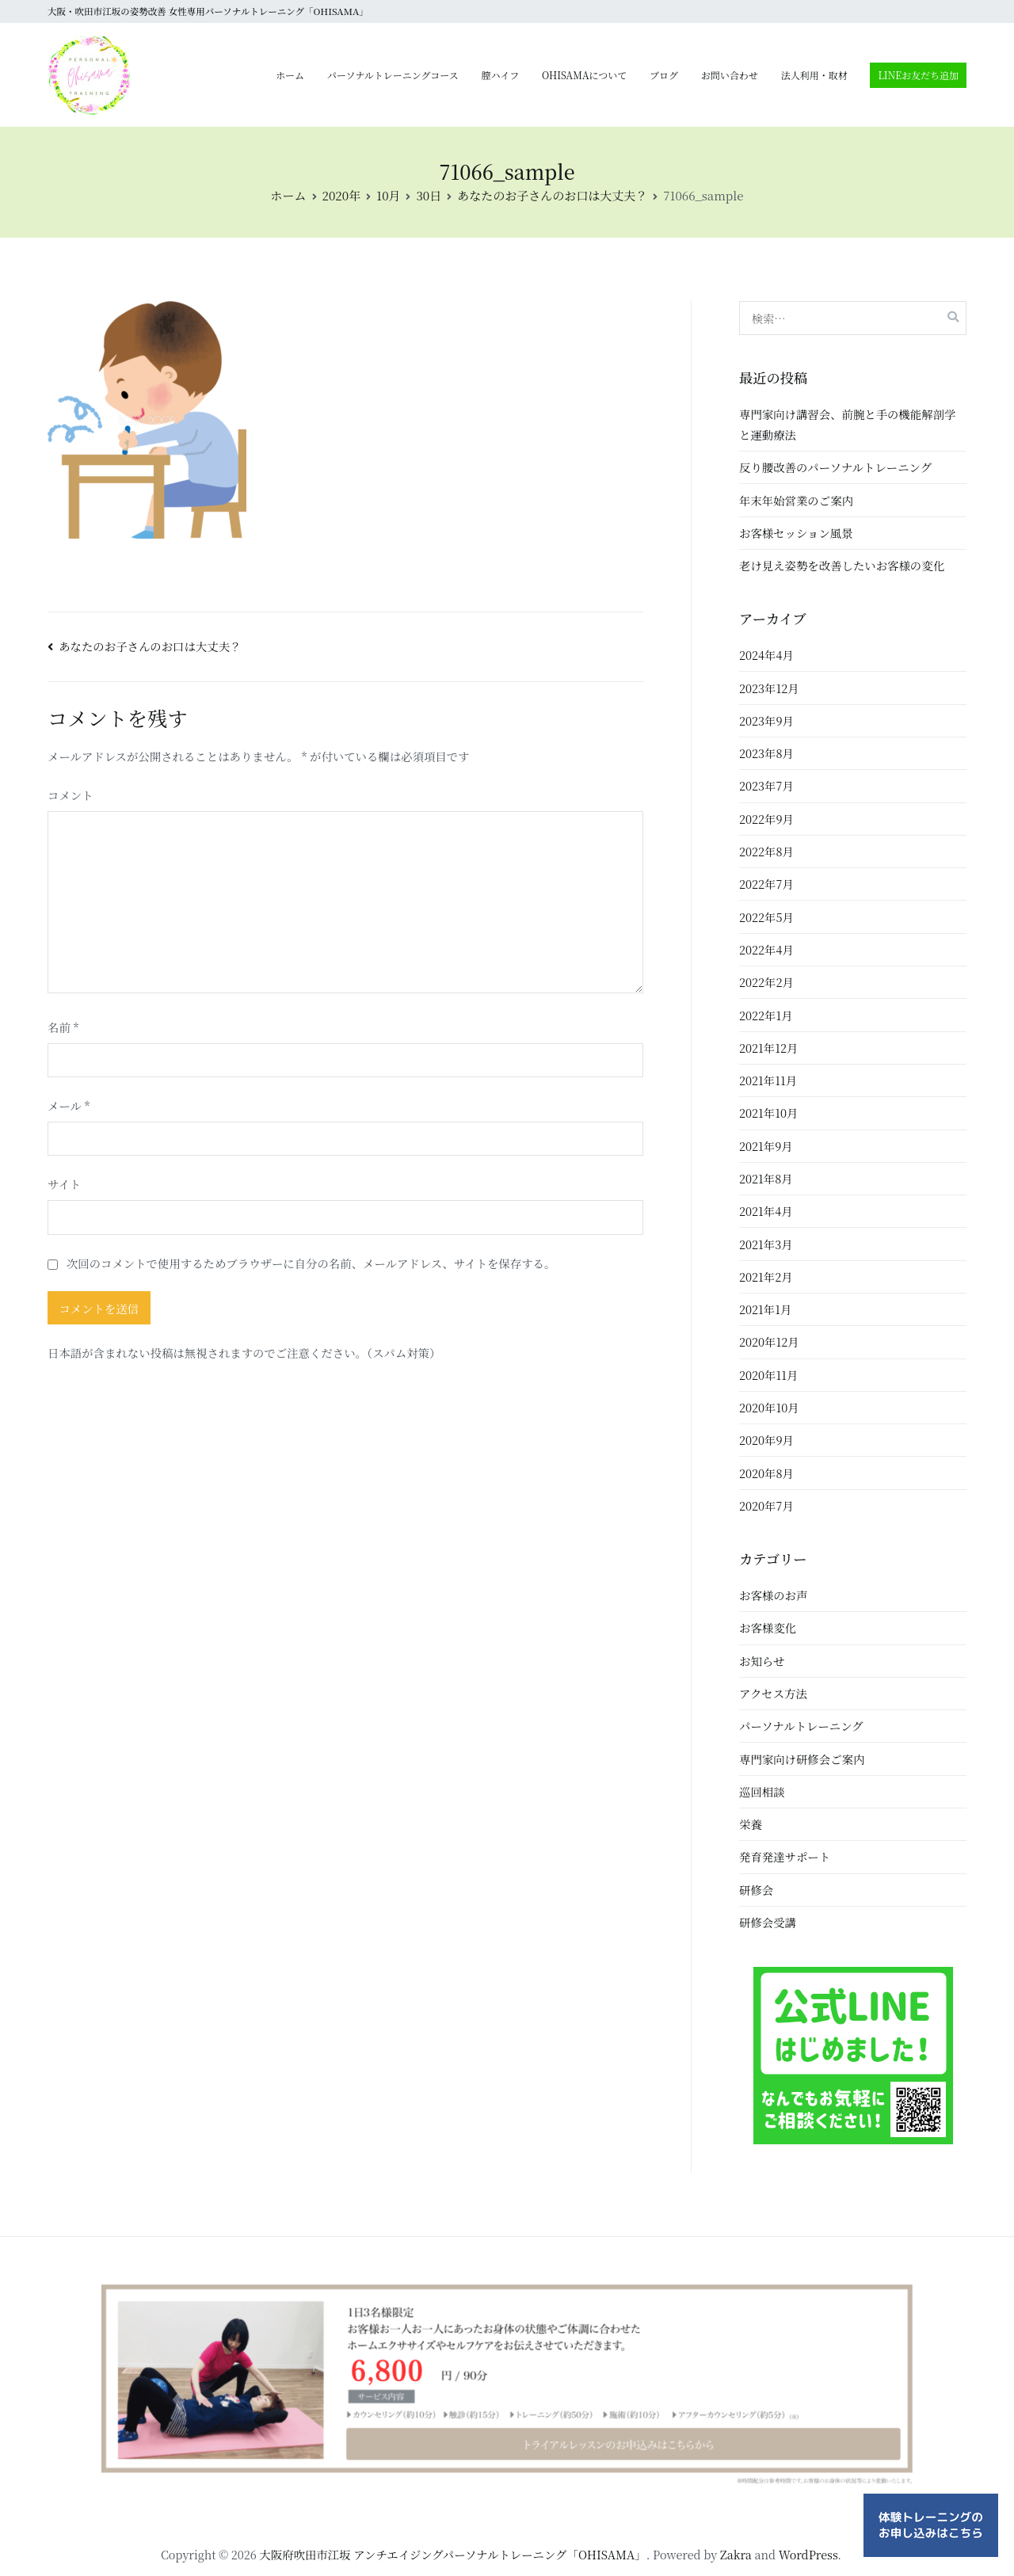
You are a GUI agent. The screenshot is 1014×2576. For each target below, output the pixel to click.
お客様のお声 (773, 1595)
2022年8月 (766, 851)
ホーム (290, 75)
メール (69, 1105)
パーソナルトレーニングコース (393, 75)
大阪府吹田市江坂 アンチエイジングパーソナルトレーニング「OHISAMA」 (453, 2554)
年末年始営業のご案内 (796, 500)
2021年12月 (768, 1047)
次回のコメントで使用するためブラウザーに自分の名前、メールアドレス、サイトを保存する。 (311, 1263)
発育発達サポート (784, 1856)
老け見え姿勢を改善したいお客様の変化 (841, 565)
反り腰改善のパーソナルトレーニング (835, 467)
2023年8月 (766, 753)
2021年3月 (766, 1244)
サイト (64, 1184)
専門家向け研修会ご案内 (801, 1759)
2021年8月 (766, 1178)
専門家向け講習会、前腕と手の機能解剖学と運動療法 (847, 424)
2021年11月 (768, 1080)
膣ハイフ (501, 75)
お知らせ (761, 1660)
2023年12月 (769, 688)
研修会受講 (767, 1922)
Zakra (736, 2554)
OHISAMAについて (584, 75)
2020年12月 (769, 1341)
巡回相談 (762, 1791)
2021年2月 (766, 1276)
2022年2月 (766, 982)
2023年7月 (766, 785)
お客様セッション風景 (796, 532)
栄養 (750, 1824)
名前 (63, 1027)
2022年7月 (766, 883)
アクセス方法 (773, 1693)
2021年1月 (765, 1309)
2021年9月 (766, 1145)
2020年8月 (766, 1473)
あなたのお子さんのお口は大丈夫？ (150, 646)
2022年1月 (766, 1015)
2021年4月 (766, 1210)
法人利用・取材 (814, 75)
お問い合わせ (729, 75)
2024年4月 (766, 654)
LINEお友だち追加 (918, 75)
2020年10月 (769, 1407)
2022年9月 (766, 818)
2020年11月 (768, 1374)
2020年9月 (766, 1439)
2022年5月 (766, 917)
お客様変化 (767, 1627)
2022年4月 (766, 949)
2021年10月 (768, 1112)
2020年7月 (766, 1505)
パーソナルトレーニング (801, 1725)
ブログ (664, 75)
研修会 (756, 1889)
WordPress (808, 2554)
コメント (70, 795)
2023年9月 (766, 720)
